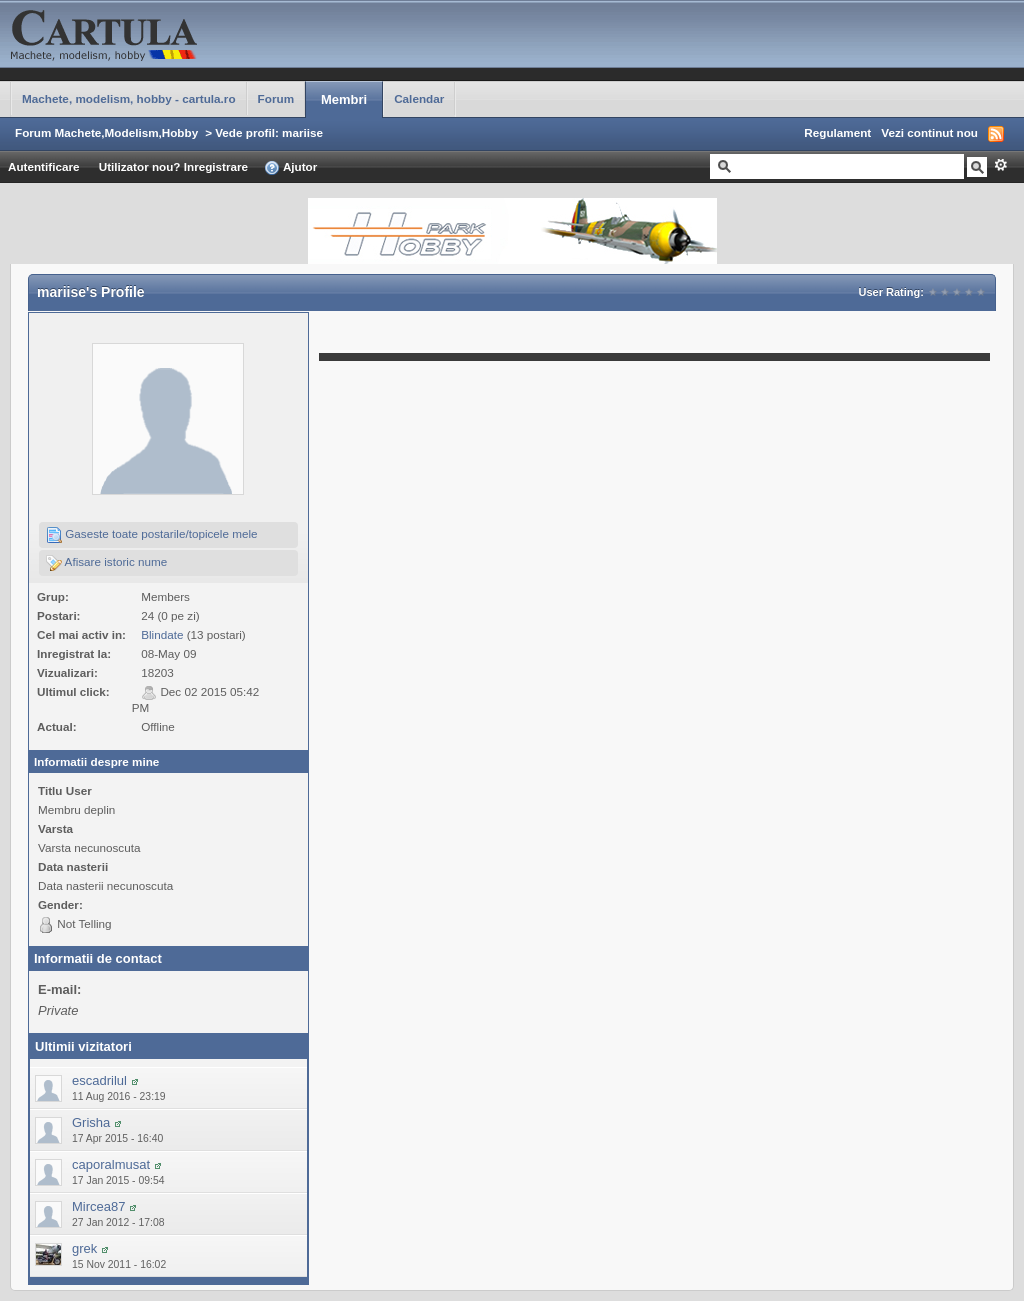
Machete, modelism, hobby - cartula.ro (129, 98)
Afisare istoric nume (106, 563)
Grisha (91, 1122)
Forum (276, 98)
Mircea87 (98, 1206)
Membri (344, 99)
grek (84, 1248)
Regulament (837, 132)
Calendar (419, 98)
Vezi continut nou (929, 132)
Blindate (162, 634)
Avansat (1000, 165)
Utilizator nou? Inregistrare (173, 166)
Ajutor (290, 168)
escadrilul (99, 1080)
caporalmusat (111, 1164)
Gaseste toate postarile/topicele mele (152, 535)
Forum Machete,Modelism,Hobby (106, 132)
